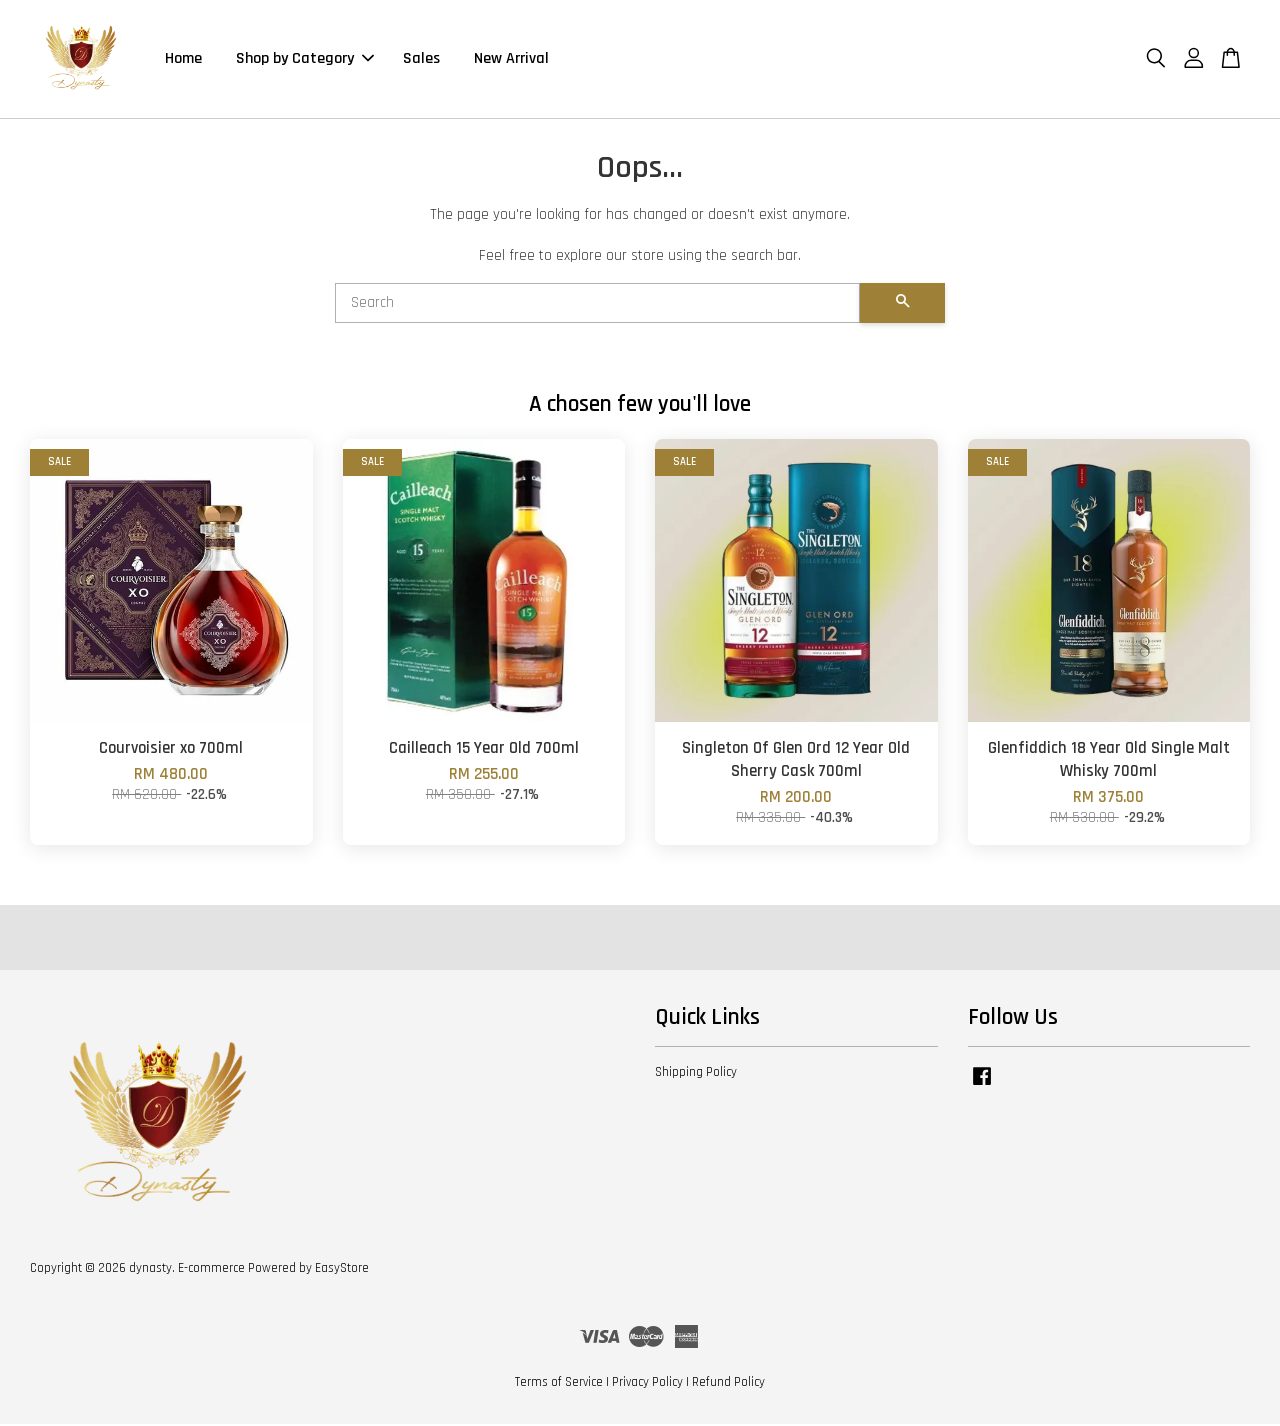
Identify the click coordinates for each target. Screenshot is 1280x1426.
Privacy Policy (647, 1384)
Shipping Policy (696, 1074)
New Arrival (511, 59)
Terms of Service (559, 1384)
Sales (421, 59)
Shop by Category (305, 59)
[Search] (597, 305)
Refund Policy (728, 1384)
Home (183, 59)
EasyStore (342, 1270)
